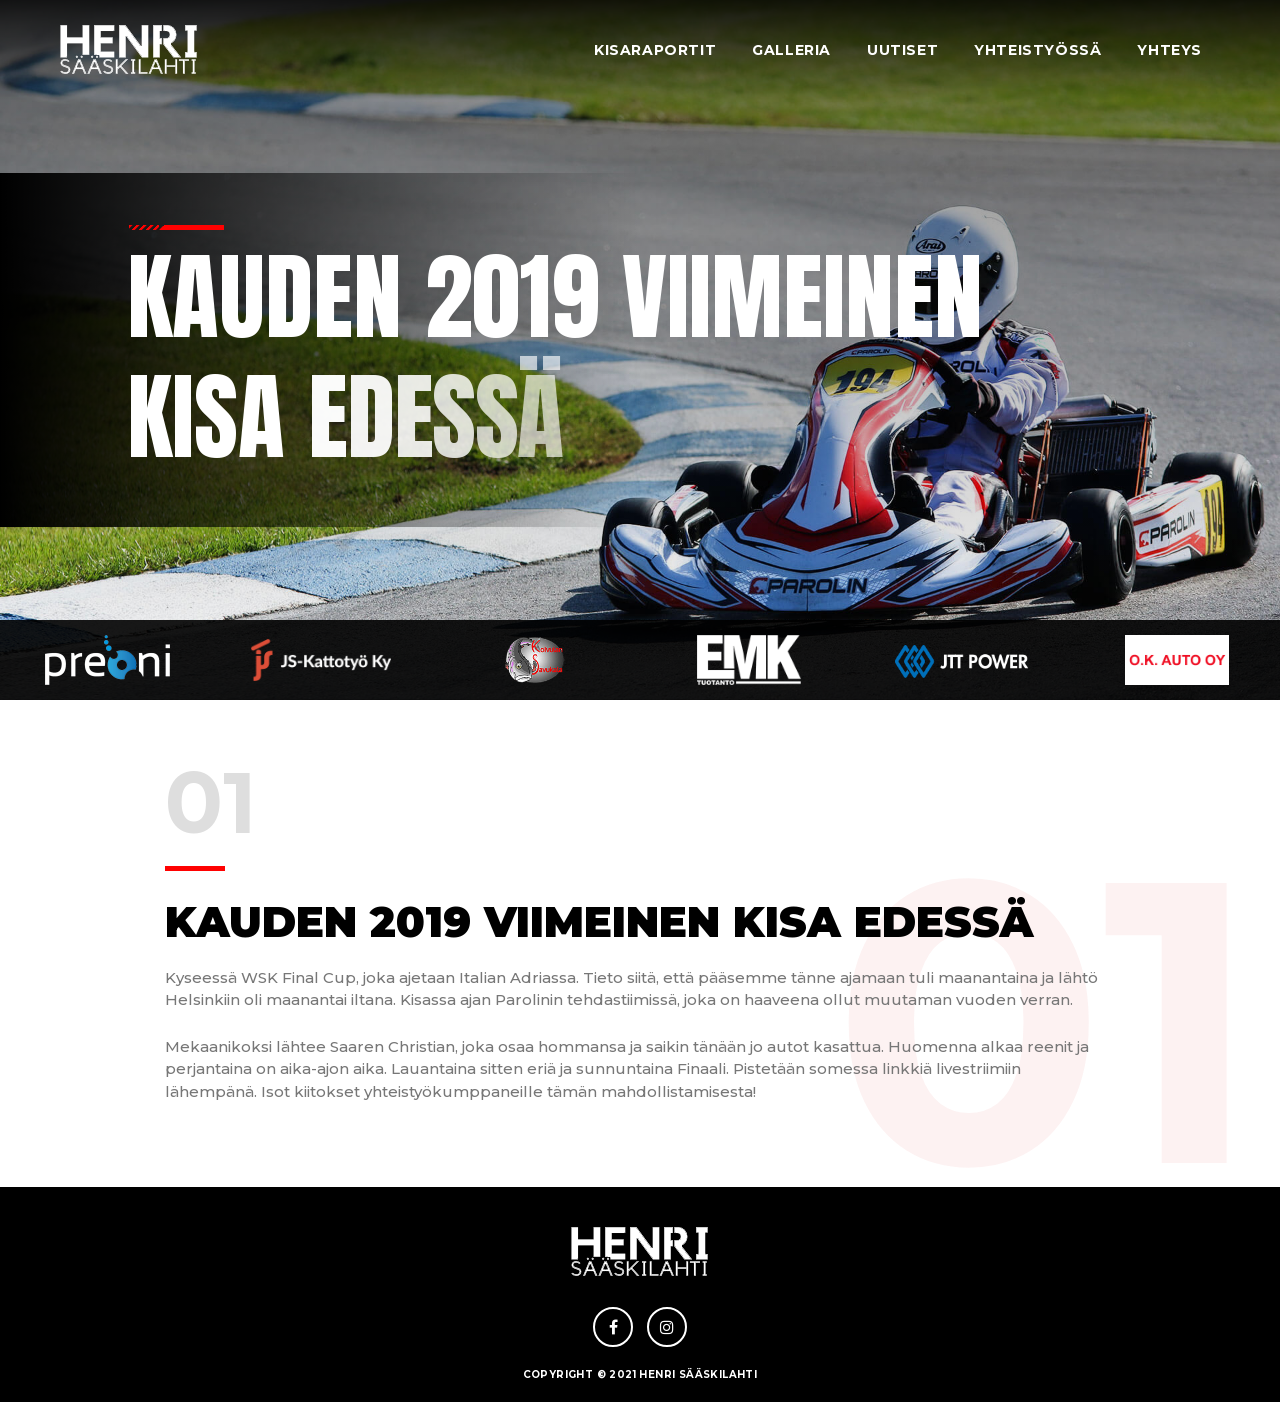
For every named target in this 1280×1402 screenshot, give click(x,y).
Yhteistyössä (1037, 50)
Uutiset (902, 50)
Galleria (791, 50)
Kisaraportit (655, 50)
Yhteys (1169, 50)
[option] (107, 660)
